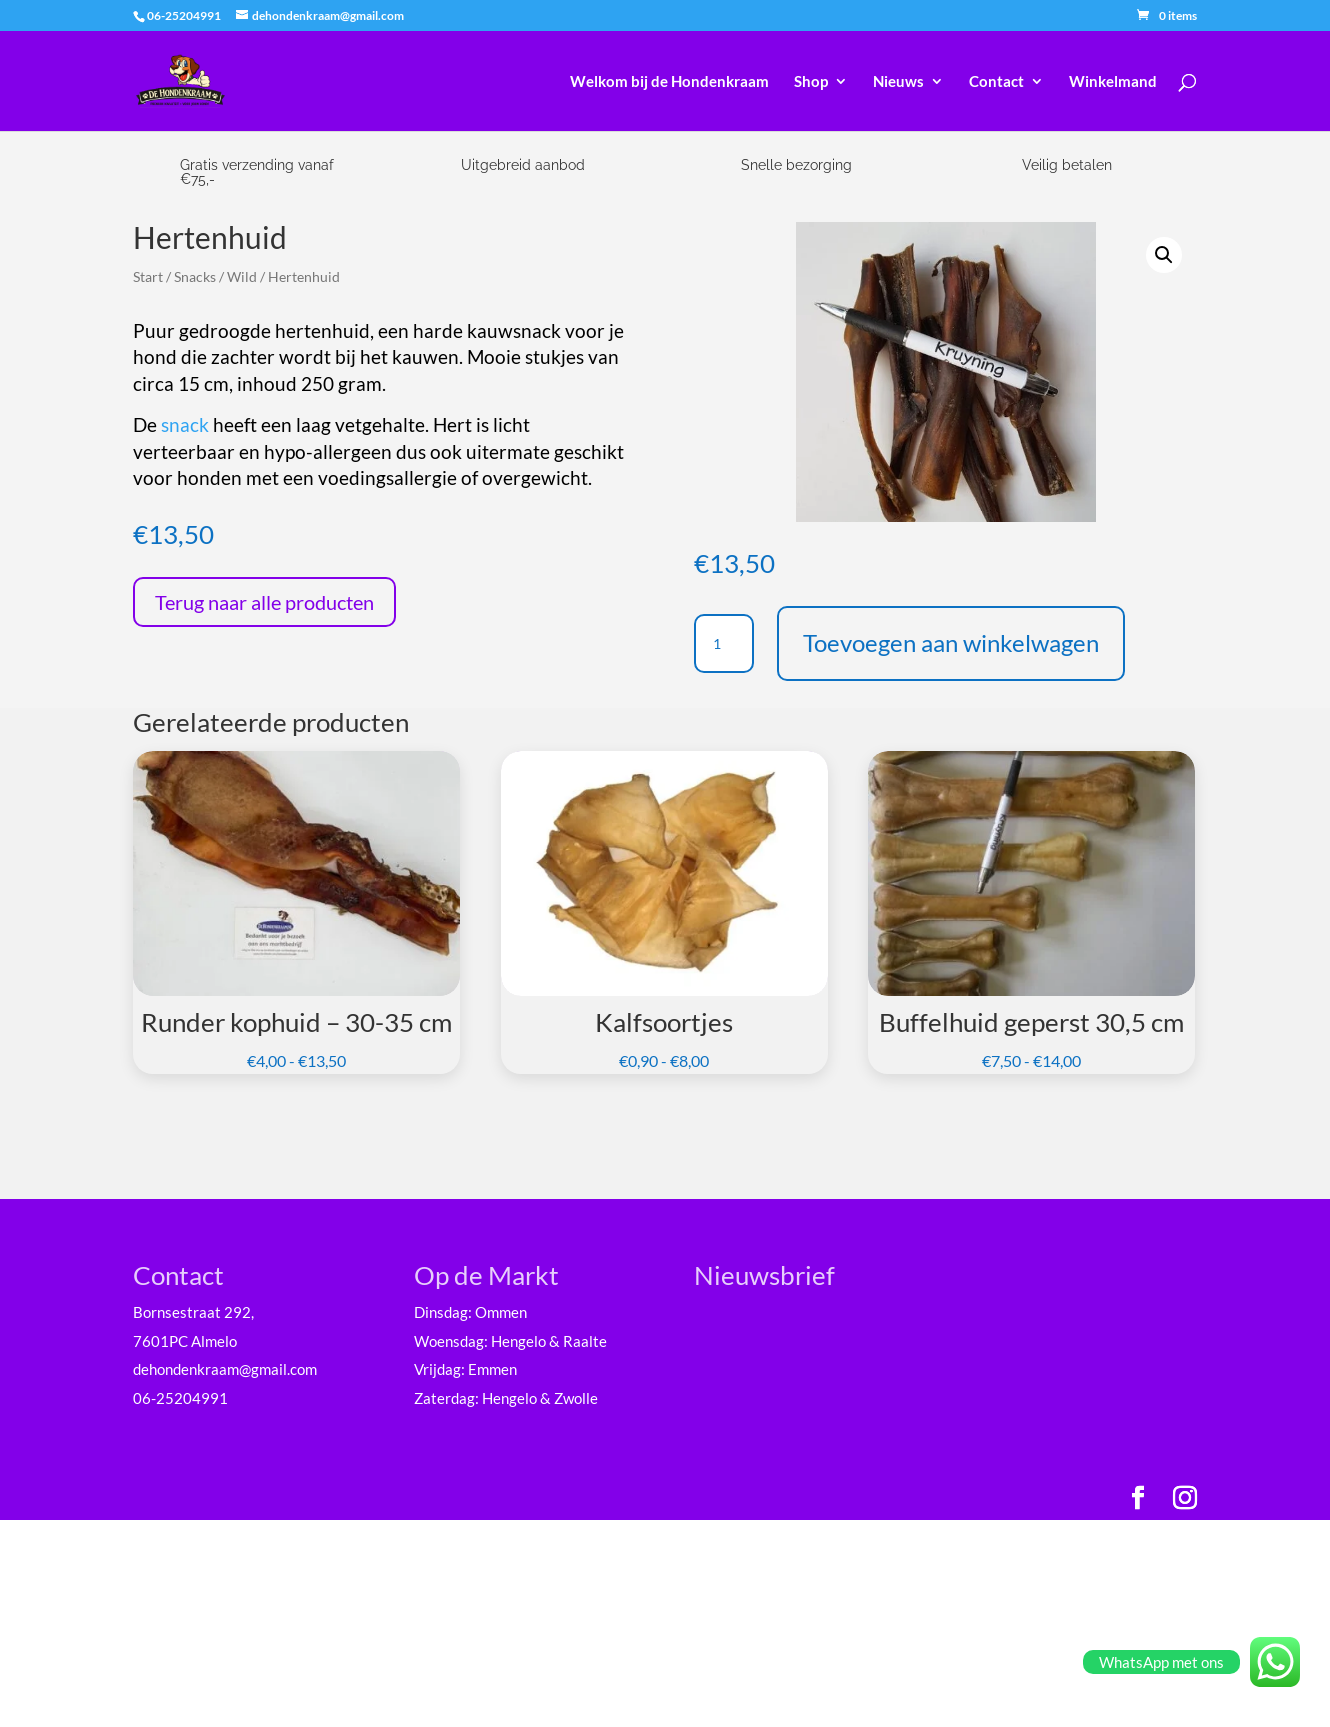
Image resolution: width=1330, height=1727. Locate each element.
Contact (996, 82)
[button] (1164, 255)
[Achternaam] (859, 1506)
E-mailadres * (774, 1342)
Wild (242, 276)
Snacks (195, 276)
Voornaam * (768, 1408)
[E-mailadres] (859, 1373)
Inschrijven (859, 1558)
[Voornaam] (859, 1439)
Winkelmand (1113, 82)
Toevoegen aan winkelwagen (951, 642)
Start (148, 276)
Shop (811, 82)
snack (185, 425)
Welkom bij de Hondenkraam (669, 82)
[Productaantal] (724, 644)
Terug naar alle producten (264, 602)
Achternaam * (774, 1474)
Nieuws (898, 82)
